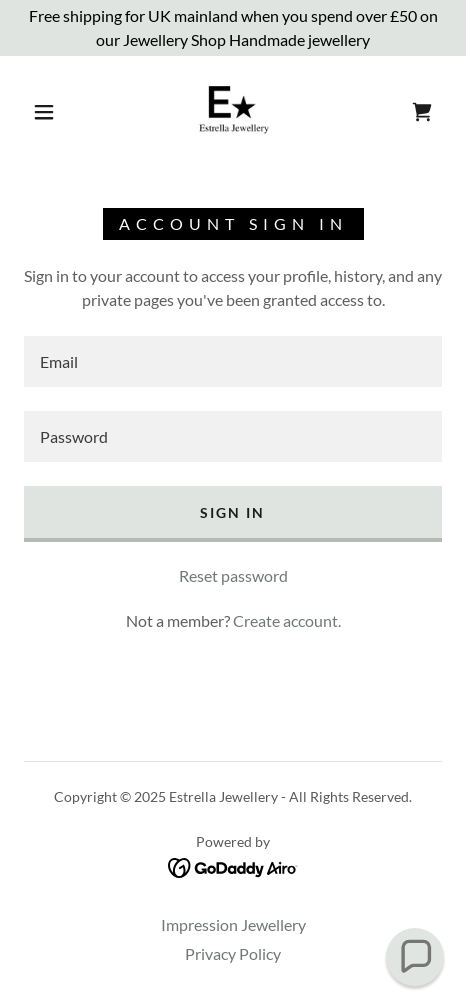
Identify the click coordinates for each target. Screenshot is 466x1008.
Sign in (232, 512)
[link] (233, 112)
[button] (45, 112)
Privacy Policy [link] (233, 953)
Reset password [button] (233, 575)
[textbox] (233, 361)
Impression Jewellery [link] (233, 924)
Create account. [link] (287, 620)
